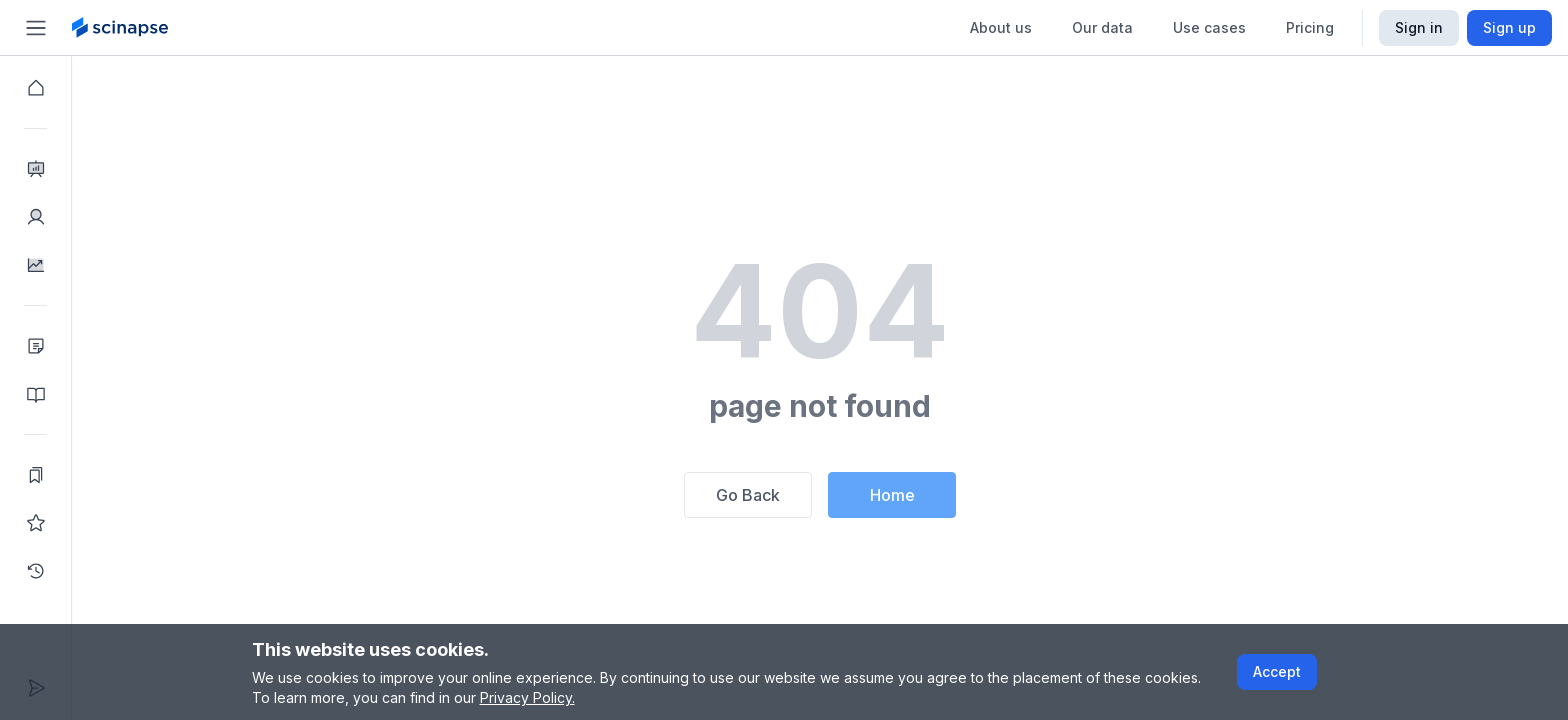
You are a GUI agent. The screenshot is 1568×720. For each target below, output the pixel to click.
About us (1001, 27)
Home (892, 495)
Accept (1277, 671)
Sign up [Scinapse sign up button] (1509, 27)
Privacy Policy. (527, 697)
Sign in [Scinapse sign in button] (1419, 27)
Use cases (1209, 27)
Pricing (1310, 27)
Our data (1102, 27)
